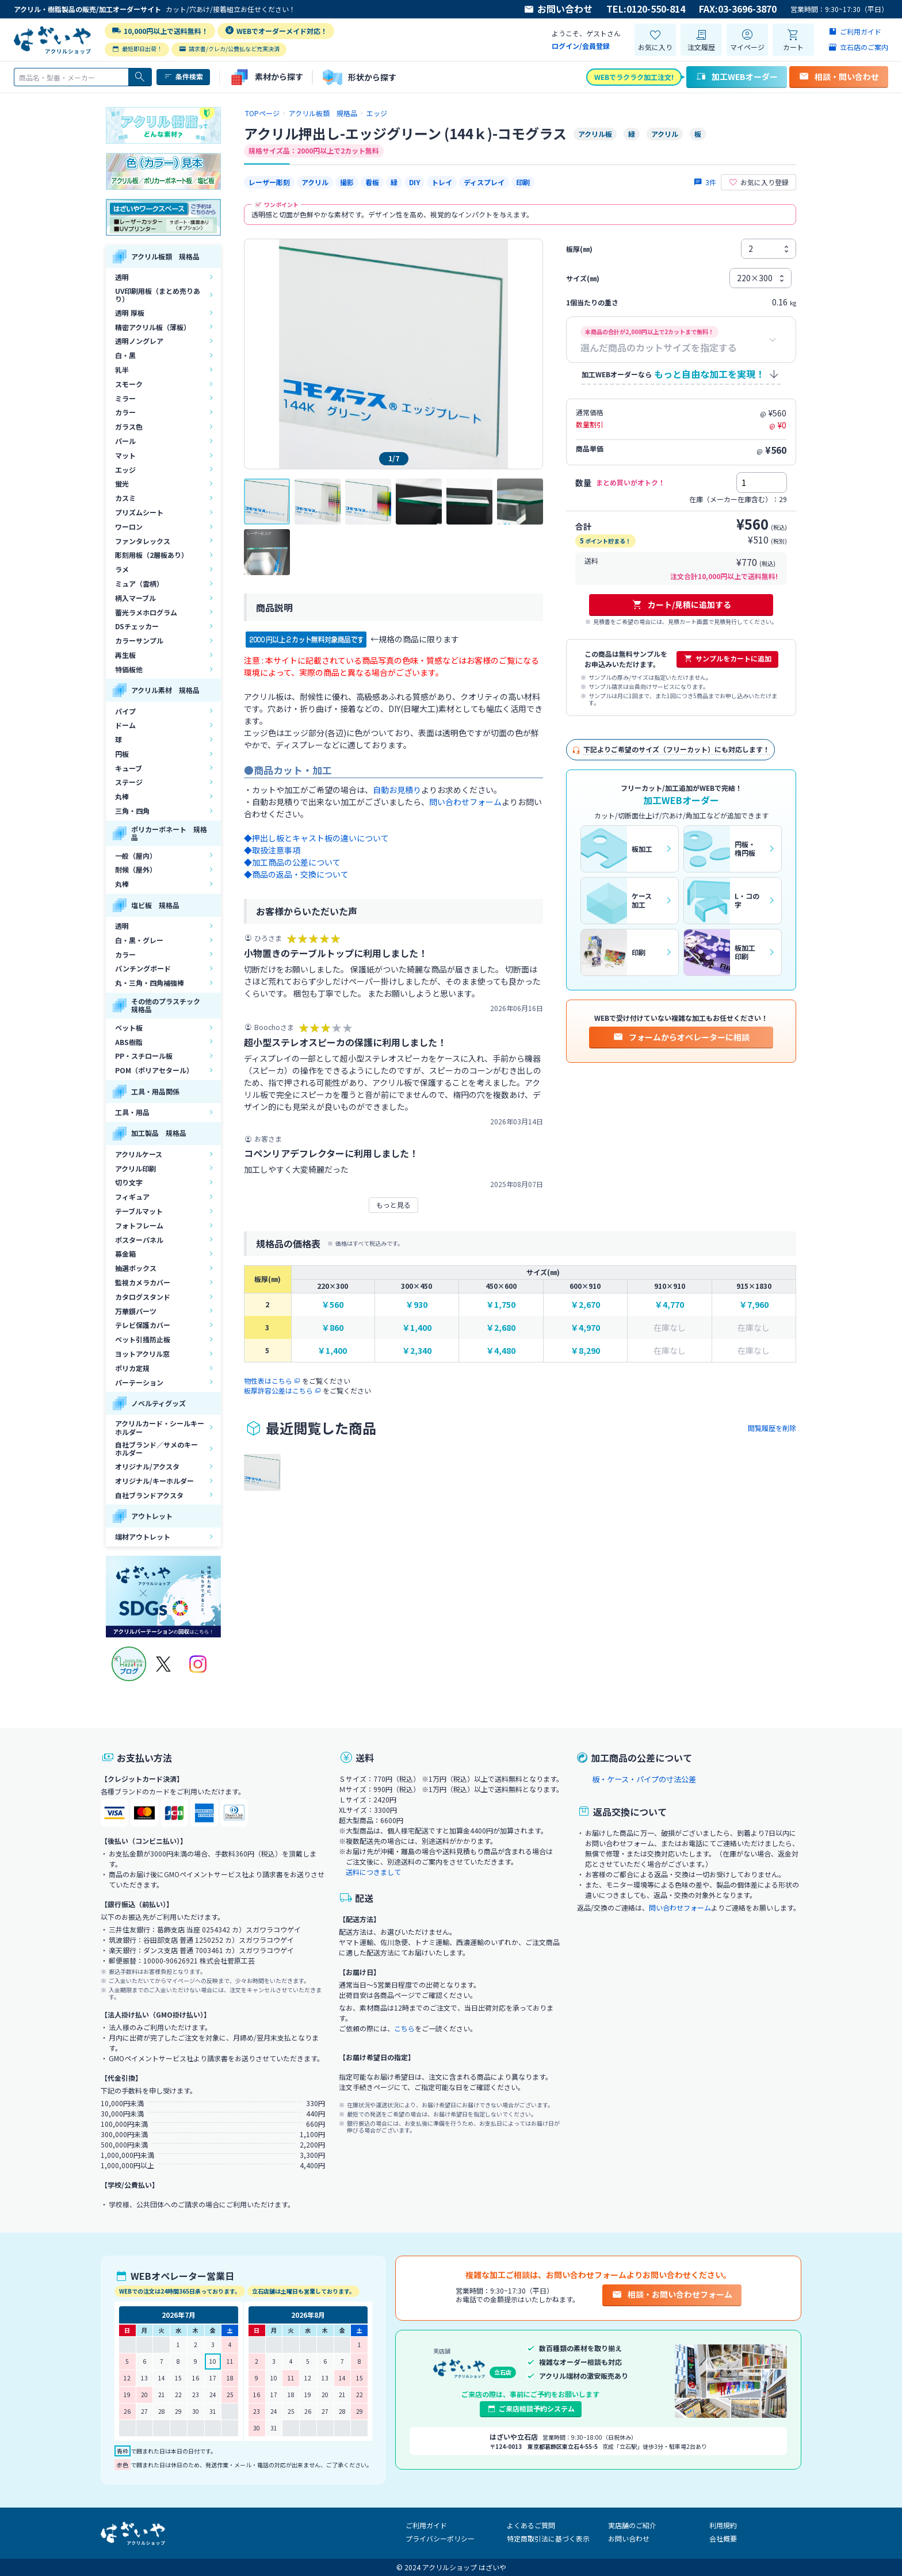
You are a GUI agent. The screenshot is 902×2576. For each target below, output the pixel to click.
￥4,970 (585, 1328)
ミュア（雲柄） (139, 583)
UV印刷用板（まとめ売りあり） (157, 295)
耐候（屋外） (135, 869)
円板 (122, 754)
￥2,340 (416, 1351)
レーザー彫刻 (269, 182)
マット (125, 455)
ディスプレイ (484, 182)
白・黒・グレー (139, 940)
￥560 (332, 1305)
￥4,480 (500, 1351)
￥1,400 (416, 1328)
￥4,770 (669, 1305)
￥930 (416, 1305)
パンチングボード (143, 968)
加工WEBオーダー (736, 76)
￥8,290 (585, 1351)
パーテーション (139, 1382)
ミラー (125, 398)
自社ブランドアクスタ (149, 1495)
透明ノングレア (139, 341)
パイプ (125, 711)
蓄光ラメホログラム (146, 612)
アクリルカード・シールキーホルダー (159, 1427)
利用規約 (723, 2525)
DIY (414, 182)
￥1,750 (500, 1305)
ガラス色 (129, 426)
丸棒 (122, 796)
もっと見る (393, 1204)
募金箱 (125, 1253)
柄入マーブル (135, 598)
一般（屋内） (135, 855)
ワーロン (129, 526)
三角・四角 (132, 811)
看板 (372, 182)
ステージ (129, 782)
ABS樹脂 (129, 1042)
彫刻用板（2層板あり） (151, 555)
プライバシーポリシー (440, 2538)
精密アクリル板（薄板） (152, 327)
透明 (122, 277)
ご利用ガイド (426, 2525)
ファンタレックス (142, 541)
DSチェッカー (137, 626)
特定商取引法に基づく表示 (548, 2538)
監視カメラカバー (142, 1282)
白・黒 (125, 355)
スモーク (129, 384)
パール (125, 441)
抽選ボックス (135, 1268)
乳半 (122, 369)
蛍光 (122, 483)
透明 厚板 (129, 312)
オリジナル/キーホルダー (154, 1481)
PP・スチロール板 (144, 1056)
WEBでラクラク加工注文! (634, 77)
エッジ (125, 469)
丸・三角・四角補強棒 (149, 982)
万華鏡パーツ (135, 1311)
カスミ (125, 498)
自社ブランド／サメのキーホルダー (156, 1448)
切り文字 (129, 1182)
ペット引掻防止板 (142, 1339)
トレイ (441, 182)
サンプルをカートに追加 (727, 658)
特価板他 (129, 669)
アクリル (314, 182)
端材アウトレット (142, 1536)
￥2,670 (585, 1305)
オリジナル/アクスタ (147, 1466)
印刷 (523, 182)
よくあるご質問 (531, 2525)
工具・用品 (132, 1112)
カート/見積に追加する (681, 604)
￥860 (332, 1328)
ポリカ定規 (132, 1368)
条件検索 (183, 76)
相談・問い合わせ (838, 76)
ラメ (122, 569)
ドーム (125, 725)
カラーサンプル (139, 640)
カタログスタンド (142, 1297)
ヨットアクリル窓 (142, 1353)
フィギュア (132, 1196)
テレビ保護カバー (142, 1325)
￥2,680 (500, 1328)
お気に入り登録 (758, 182)
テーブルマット (139, 1211)
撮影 (347, 182)
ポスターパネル (139, 1240)
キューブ (128, 768)
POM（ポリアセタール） (154, 1070)
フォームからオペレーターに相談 (681, 1037)
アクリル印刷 (135, 1168)
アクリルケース (138, 1154)
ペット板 (129, 1027)
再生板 (125, 655)
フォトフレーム (139, 1225)
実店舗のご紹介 (632, 2525)
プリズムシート (139, 512)
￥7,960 (754, 1305)
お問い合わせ (558, 9)
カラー (125, 412)
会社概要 (723, 2538)
